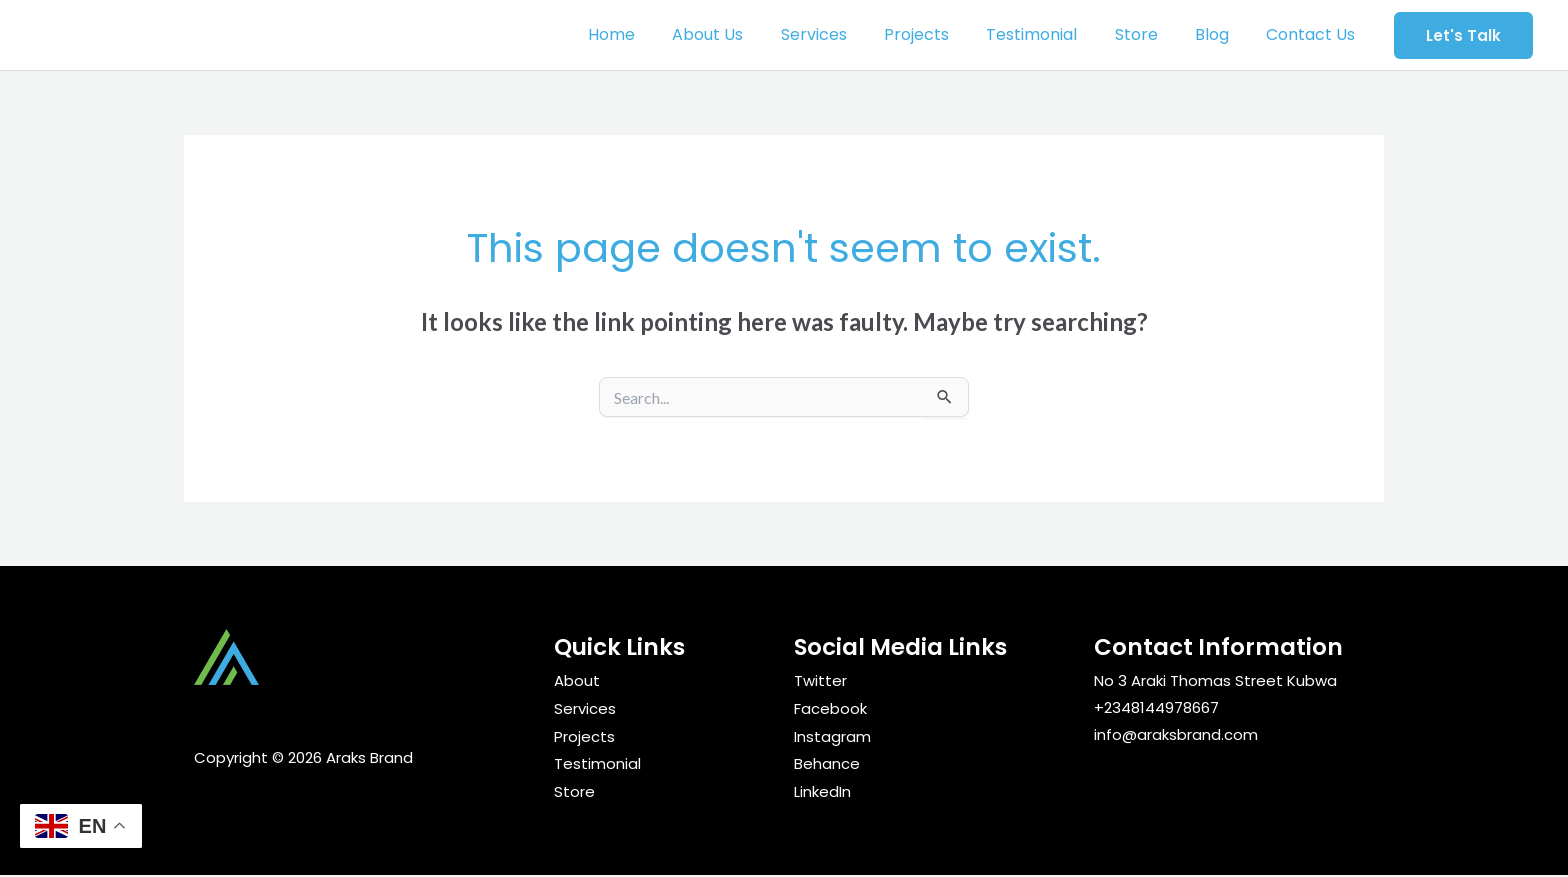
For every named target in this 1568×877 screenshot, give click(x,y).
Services (843, 34)
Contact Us (1313, 34)
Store (1149, 34)
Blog (1220, 34)
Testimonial (1050, 34)
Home (651, 34)
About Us (742, 34)
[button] (1463, 35)
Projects (940, 34)
